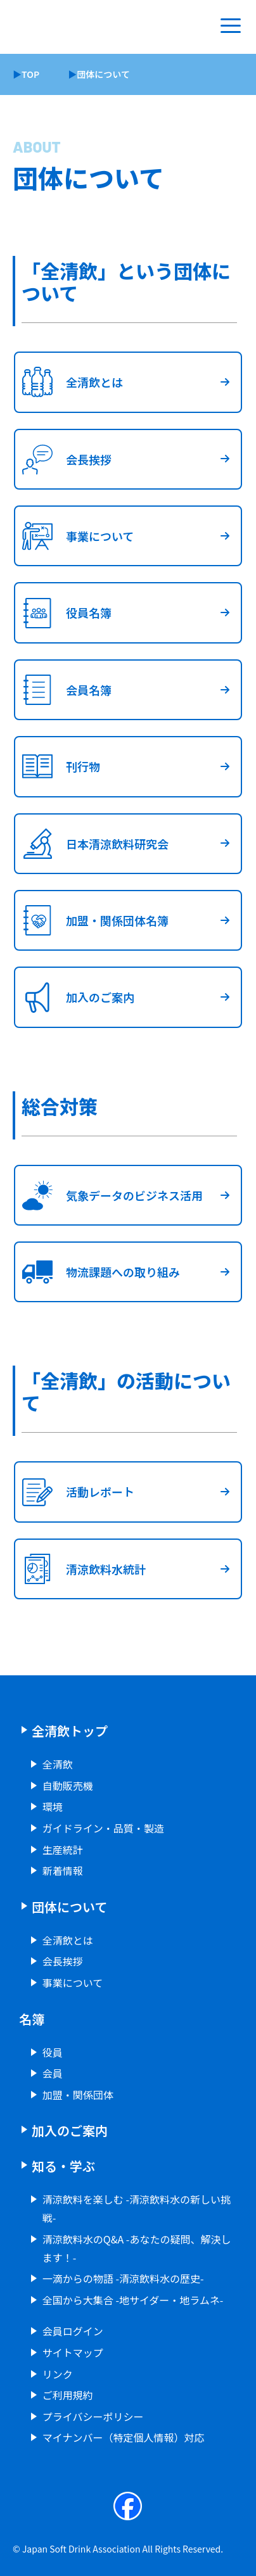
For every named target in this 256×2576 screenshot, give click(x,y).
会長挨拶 (63, 459)
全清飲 (57, 1764)
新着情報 (62, 1870)
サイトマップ (72, 2352)
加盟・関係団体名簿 (92, 920)
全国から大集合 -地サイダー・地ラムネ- (133, 2299)
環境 (52, 1806)
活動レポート (74, 1491)
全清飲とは (69, 382)
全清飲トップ (70, 1731)
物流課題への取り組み (97, 1272)
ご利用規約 (67, 2394)
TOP (30, 74)
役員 (52, 2052)
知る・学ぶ (63, 2166)
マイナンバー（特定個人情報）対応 (123, 2437)
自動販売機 (67, 1785)
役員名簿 (63, 612)
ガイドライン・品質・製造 (103, 1828)
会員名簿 (63, 690)
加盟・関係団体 (77, 2094)
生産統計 (62, 1849)
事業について (74, 536)
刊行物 (57, 766)
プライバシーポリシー (93, 2416)
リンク (57, 2374)
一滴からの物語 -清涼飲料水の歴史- (123, 2278)
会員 (52, 2073)
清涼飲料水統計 (80, 1569)
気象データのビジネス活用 (109, 1195)
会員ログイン (72, 2330)
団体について (69, 1907)
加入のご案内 (74, 997)
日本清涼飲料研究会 (92, 844)
